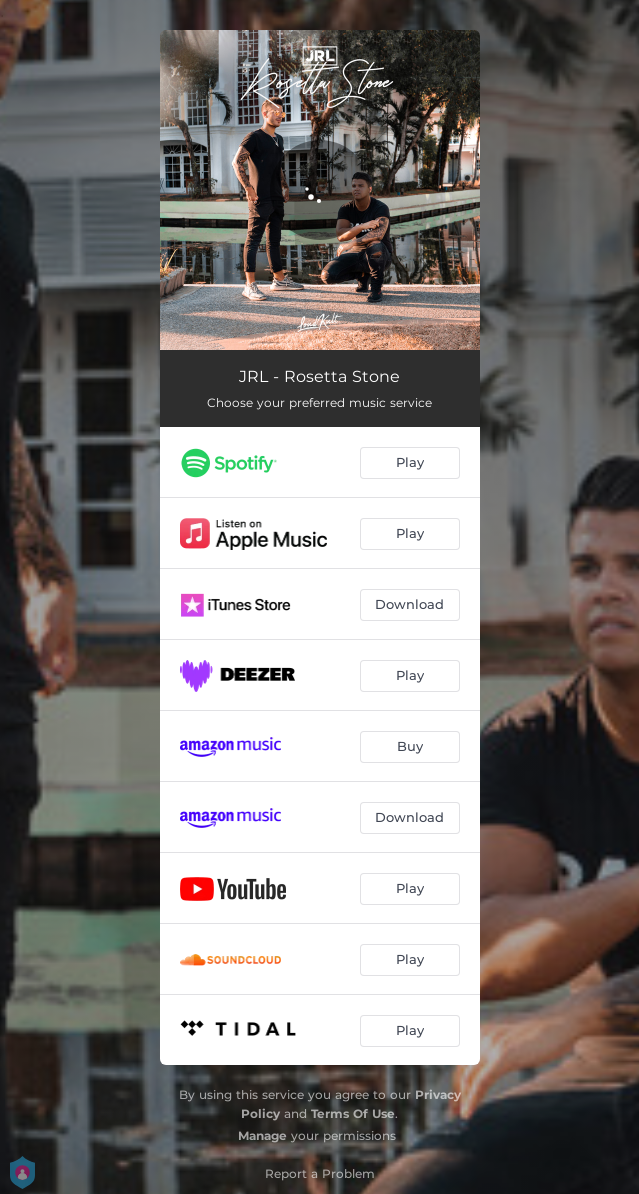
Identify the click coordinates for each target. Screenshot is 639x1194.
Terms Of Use (353, 1113)
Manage (262, 1135)
